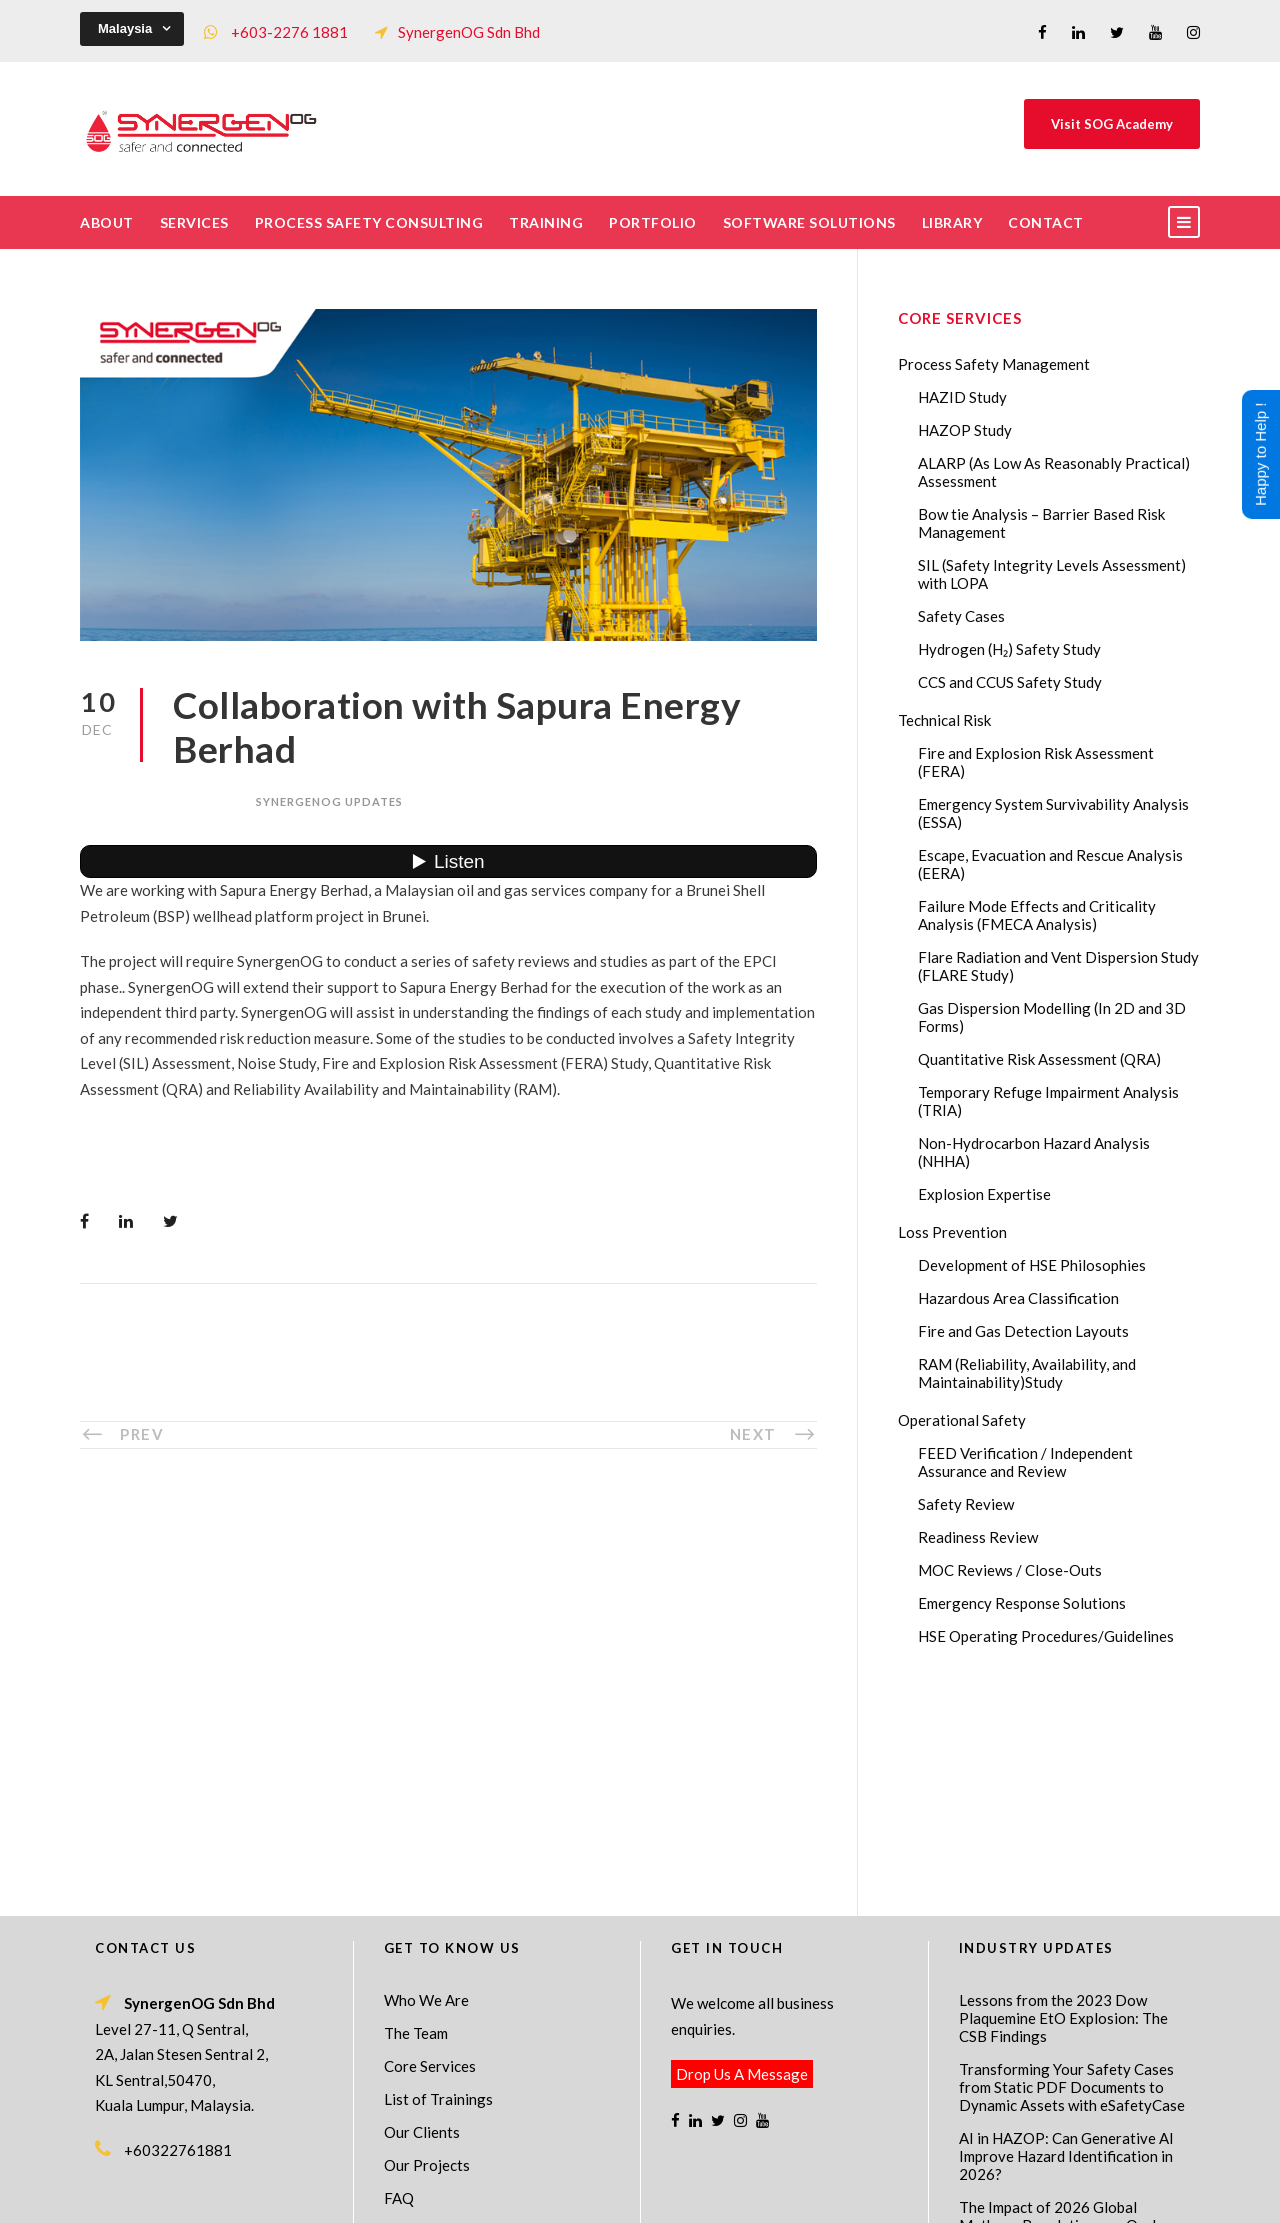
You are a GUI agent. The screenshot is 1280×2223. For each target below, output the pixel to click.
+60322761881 (178, 1934)
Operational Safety (962, 1420)
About (107, 222)
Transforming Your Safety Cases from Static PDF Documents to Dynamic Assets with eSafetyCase (1072, 1871)
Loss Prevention (952, 1232)
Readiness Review (978, 1537)
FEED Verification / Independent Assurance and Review (1025, 1462)
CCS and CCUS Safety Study (1010, 682)
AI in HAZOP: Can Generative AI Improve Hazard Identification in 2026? (1066, 1940)
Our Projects (427, 1949)
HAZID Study (962, 397)
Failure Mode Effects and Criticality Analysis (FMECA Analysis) (1037, 915)
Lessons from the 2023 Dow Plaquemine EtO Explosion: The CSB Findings (1063, 1802)
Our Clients (422, 1916)
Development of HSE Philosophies (1032, 1265)
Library (952, 222)
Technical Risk (944, 720)
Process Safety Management (994, 364)
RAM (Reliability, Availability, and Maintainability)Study (1027, 1373)
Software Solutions (809, 222)
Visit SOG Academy (1112, 124)
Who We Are (426, 1784)
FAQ (399, 1982)
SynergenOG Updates (329, 801)
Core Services (430, 1850)
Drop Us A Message (742, 1858)
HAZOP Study (965, 430)
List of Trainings (438, 1883)
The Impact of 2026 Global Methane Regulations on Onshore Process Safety (1071, 2009)
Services (194, 222)
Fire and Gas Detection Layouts (1023, 1331)
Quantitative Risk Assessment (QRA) (1039, 1059)
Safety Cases (961, 616)
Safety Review (966, 1504)
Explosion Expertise (984, 1194)
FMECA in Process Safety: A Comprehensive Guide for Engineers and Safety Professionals (1053, 2087)
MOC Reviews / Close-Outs (1010, 1570)
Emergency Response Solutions (1022, 1603)
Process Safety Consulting (369, 222)
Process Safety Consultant (641, 2194)
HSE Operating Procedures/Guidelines (1046, 1636)
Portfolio (653, 222)
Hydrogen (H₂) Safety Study (1009, 649)
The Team (416, 1817)
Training (546, 222)
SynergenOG (629, 2173)
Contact (1046, 222)
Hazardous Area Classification (1018, 1298)
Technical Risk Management (800, 2194)
